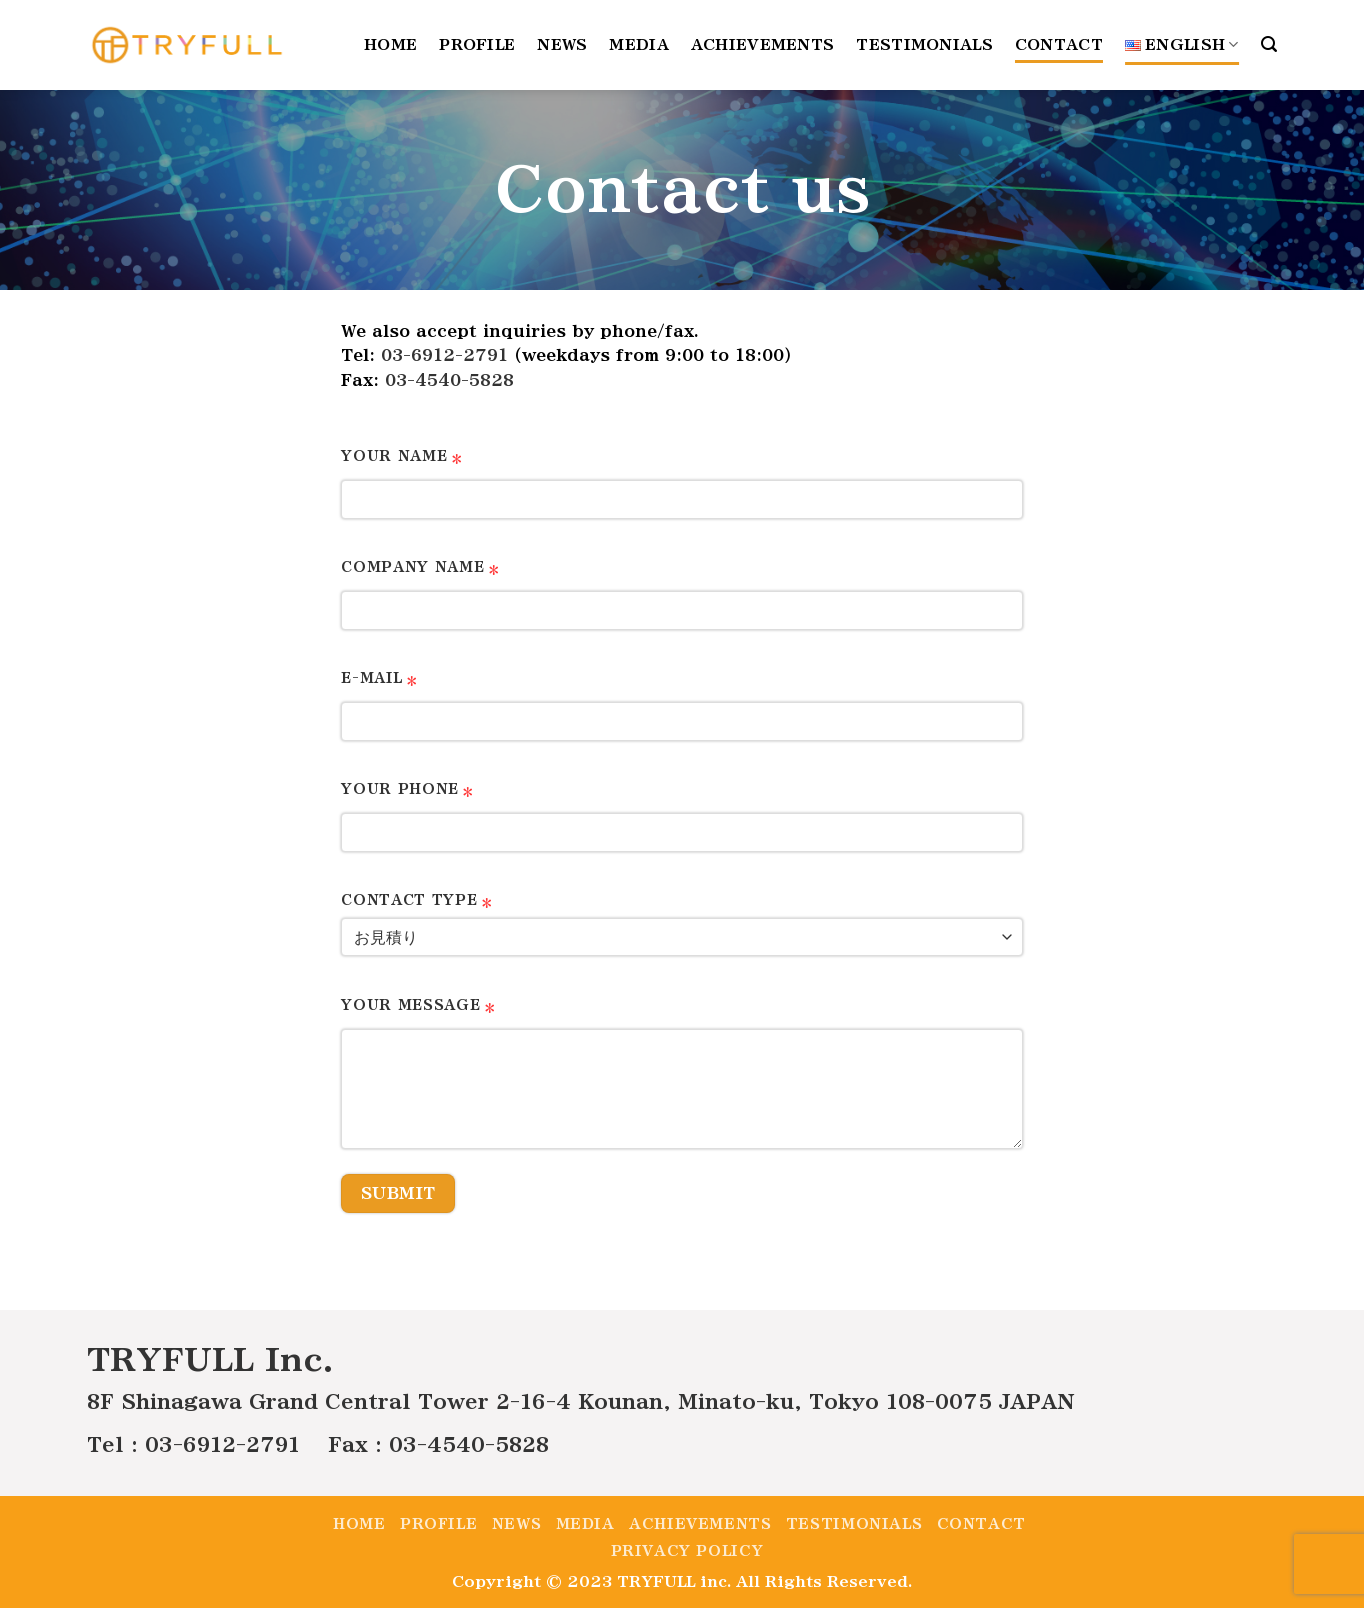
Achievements (762, 44)
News (562, 44)
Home (390, 44)
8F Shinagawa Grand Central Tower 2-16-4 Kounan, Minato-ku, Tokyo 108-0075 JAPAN (581, 1401)
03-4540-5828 (449, 380)
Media (638, 44)
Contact (1059, 44)
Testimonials (924, 44)
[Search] (1269, 44)
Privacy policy (687, 1551)
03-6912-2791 (444, 355)
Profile (477, 44)
